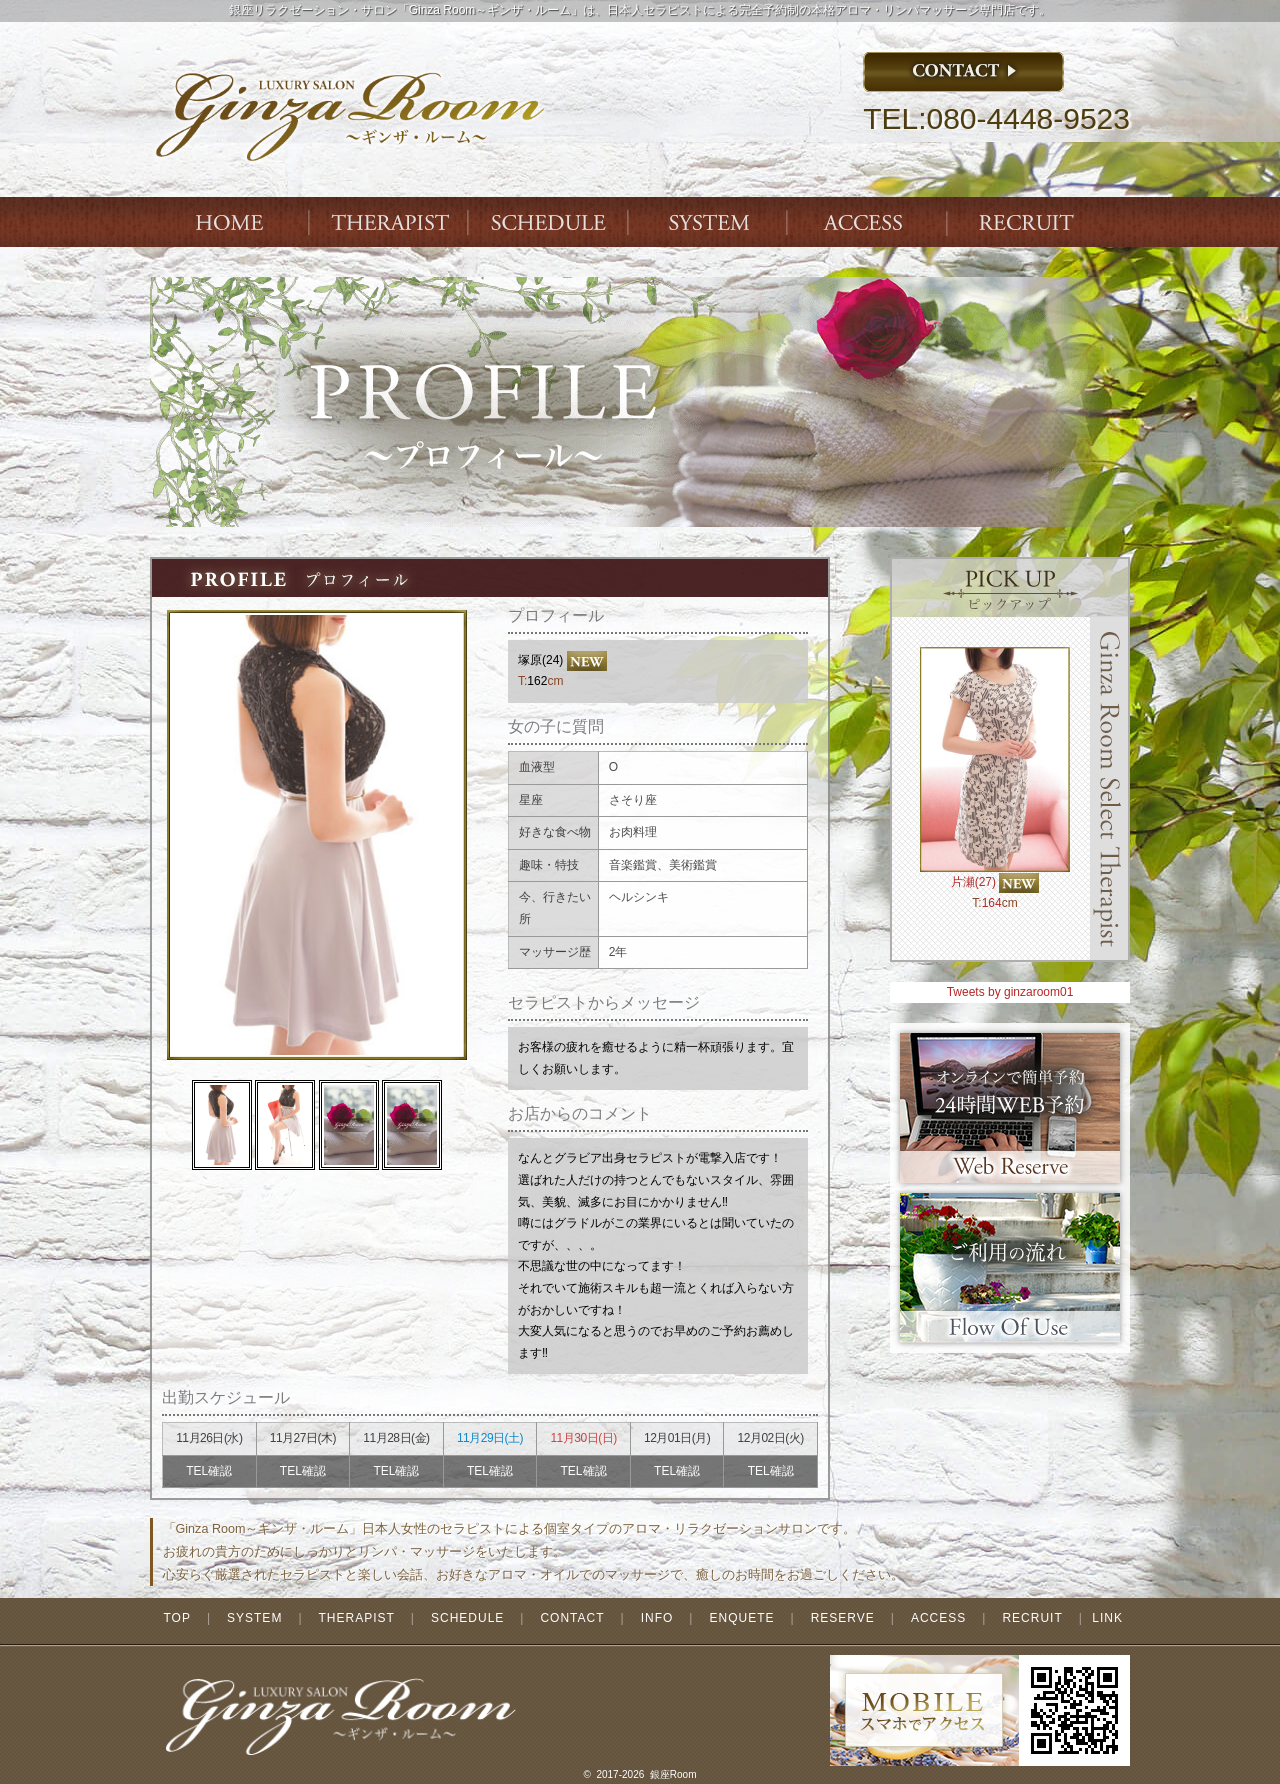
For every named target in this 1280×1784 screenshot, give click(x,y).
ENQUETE (741, 1618)
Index (230, 222)
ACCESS (870, 222)
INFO (657, 1618)
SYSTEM (710, 222)
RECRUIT (1032, 1618)
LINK (1107, 1618)
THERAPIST (390, 222)
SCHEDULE (467, 1618)
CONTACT (572, 1618)
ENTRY (1030, 222)
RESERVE (843, 1618)
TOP (176, 1618)
